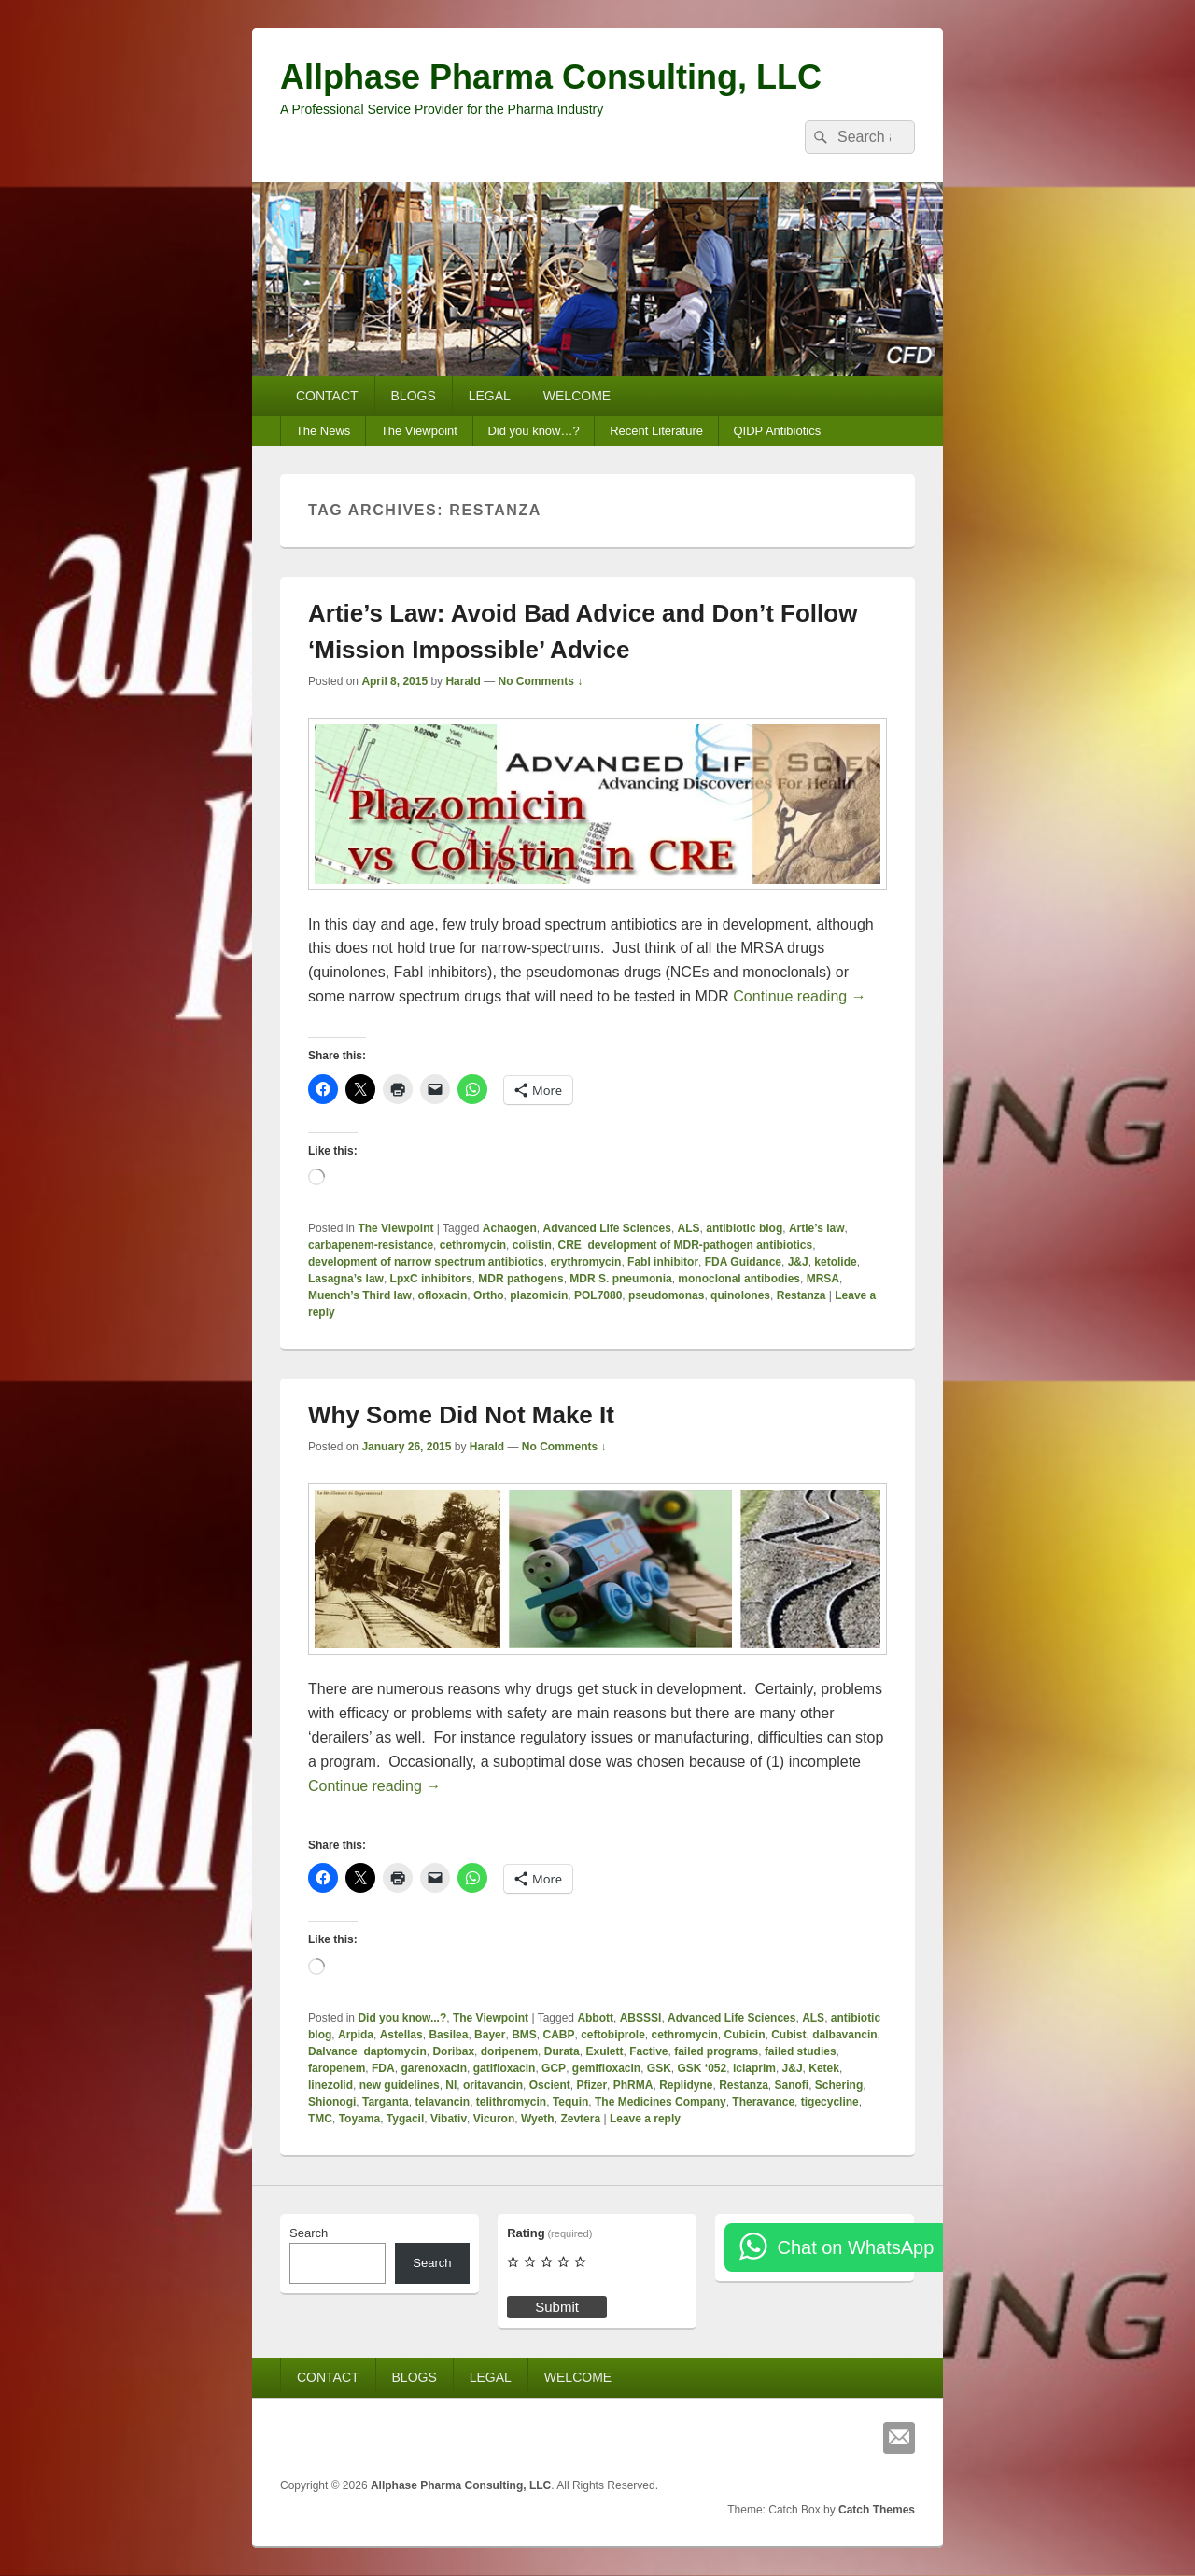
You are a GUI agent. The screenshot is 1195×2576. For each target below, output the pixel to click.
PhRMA (633, 2085)
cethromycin (473, 1245)
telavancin (442, 2101)
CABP (558, 2034)
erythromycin (585, 1261)
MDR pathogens (520, 1278)
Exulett (604, 2051)
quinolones (740, 1295)
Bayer (489, 2034)
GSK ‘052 (702, 2068)
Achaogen (510, 1228)
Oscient (549, 2085)
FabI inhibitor (662, 1261)
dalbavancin (844, 2034)
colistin (532, 1245)
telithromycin (511, 2101)
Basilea (448, 2034)
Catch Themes (876, 2509)
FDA (383, 2068)
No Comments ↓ (541, 681)
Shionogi (332, 2101)
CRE (569, 1245)
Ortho (488, 1295)
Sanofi (792, 2085)
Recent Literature (656, 431)
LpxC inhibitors (431, 1278)
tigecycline (830, 2101)
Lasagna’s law (346, 1278)
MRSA (823, 1278)
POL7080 (598, 1295)
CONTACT (327, 395)
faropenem (336, 2068)
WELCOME (577, 395)
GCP (553, 2068)
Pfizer (591, 2085)
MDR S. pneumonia (620, 1278)
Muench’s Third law (360, 1295)
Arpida (355, 2034)
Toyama (359, 2118)
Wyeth (538, 2118)
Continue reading (799, 996)
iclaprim (754, 2068)
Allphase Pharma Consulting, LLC (551, 77)
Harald (462, 681)
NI (451, 2085)
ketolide (835, 1261)
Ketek (823, 2068)
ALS (689, 1228)
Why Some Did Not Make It (461, 1415)
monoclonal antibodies (739, 1278)
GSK (659, 2068)
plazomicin (539, 1295)
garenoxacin (434, 2068)
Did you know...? (402, 2017)
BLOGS (413, 395)
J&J (798, 1261)
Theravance (763, 2101)
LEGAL (490, 395)
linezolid (330, 2085)
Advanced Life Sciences (607, 1228)
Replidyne (685, 2085)
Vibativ (448, 2118)
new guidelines (399, 2085)
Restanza (801, 1295)
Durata (562, 2051)
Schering (839, 2085)
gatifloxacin (504, 2068)
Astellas (401, 2034)
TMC (320, 2118)
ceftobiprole (613, 2034)
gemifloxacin (606, 2068)
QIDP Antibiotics (777, 431)
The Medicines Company (660, 2101)
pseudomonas (666, 1295)
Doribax (453, 2051)
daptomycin (394, 2051)
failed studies (800, 2051)
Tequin (570, 2101)
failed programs (716, 2051)
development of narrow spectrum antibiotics (426, 1261)
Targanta (385, 2101)
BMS (524, 2034)
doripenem (509, 2051)
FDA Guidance (743, 1261)
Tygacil (405, 2118)
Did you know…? (533, 431)
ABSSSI (641, 2017)
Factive (648, 2051)
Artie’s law (817, 1228)
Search (308, 2233)
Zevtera (580, 2118)
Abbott (595, 2017)
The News (323, 431)
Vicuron (493, 2118)
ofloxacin (443, 1295)
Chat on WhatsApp (855, 2247)
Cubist (788, 2034)
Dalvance (333, 2051)
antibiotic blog (744, 1228)
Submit (557, 2307)
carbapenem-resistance (370, 1245)
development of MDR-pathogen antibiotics (699, 1245)
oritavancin (493, 2085)
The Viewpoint (419, 431)
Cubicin (745, 2034)
